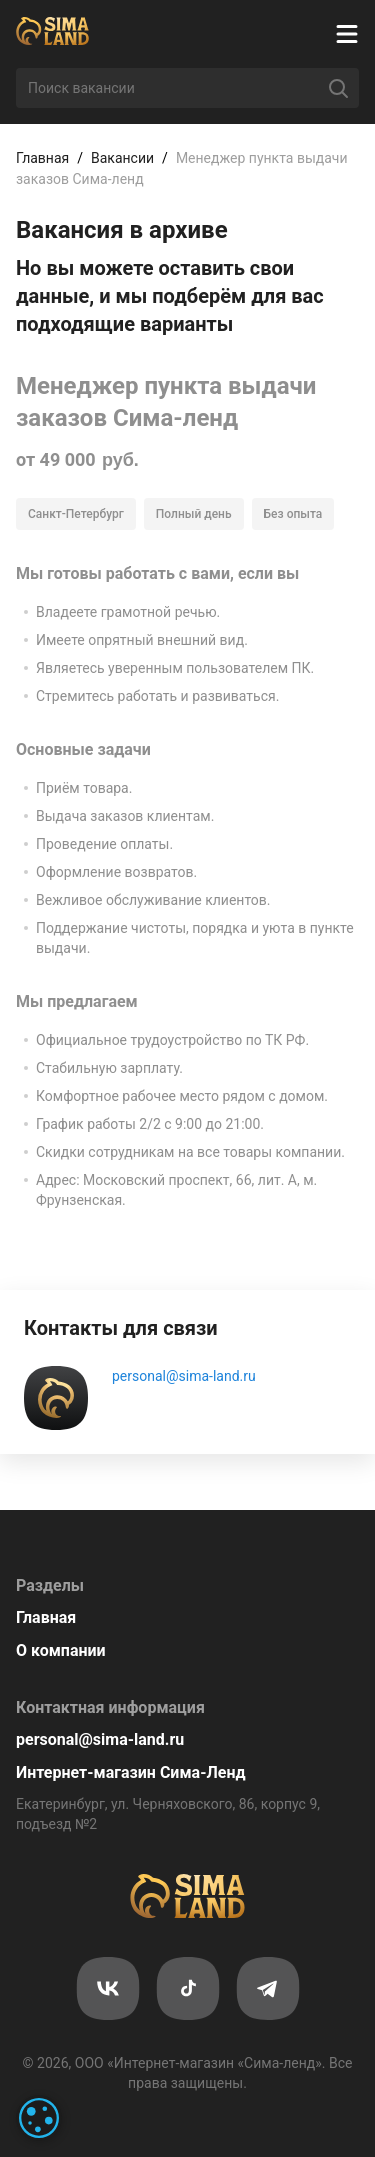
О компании (61, 1650)
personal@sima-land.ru (184, 1376)
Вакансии (122, 158)
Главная (42, 158)
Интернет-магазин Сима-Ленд (131, 1772)
